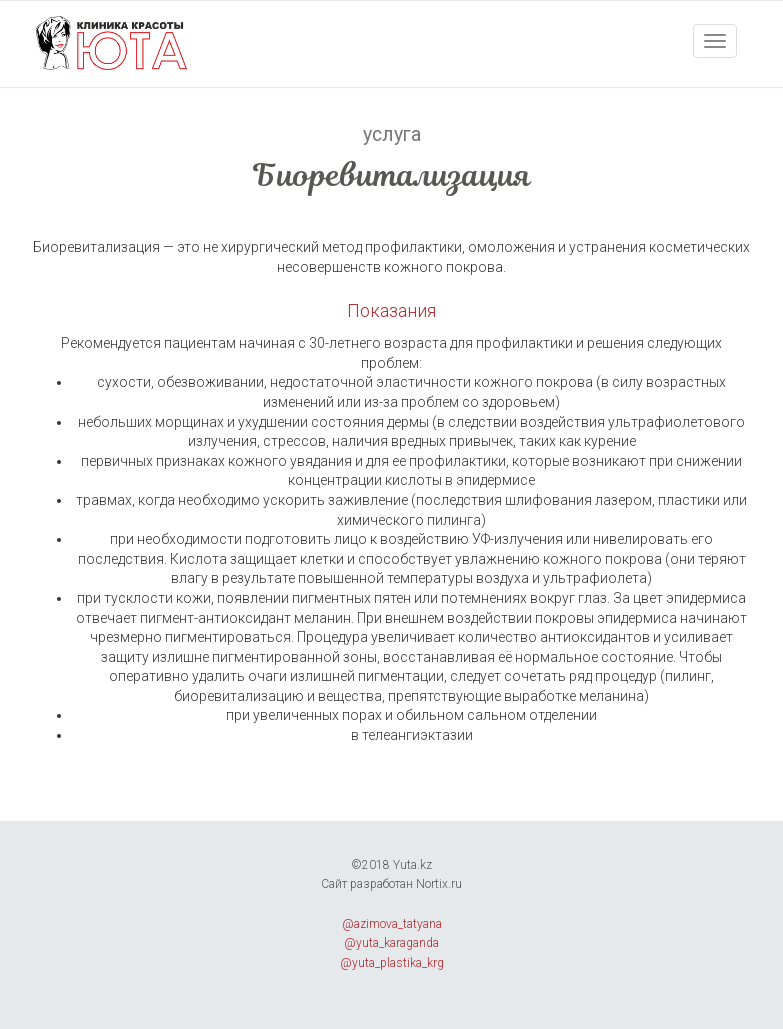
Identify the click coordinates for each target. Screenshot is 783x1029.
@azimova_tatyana (392, 924)
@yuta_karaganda (391, 943)
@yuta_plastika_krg (392, 963)
